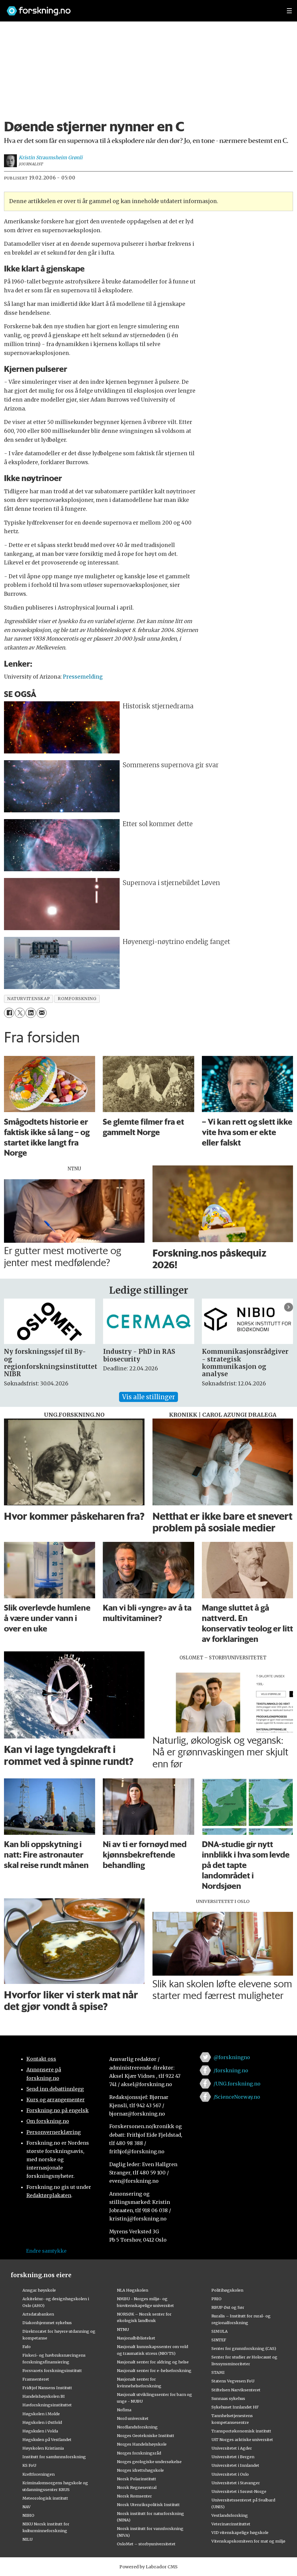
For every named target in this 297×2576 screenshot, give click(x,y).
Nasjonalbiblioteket (136, 2337)
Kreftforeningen (38, 2474)
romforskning (77, 998)
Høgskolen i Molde (41, 2413)
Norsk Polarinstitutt (136, 2478)
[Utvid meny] (289, 10)
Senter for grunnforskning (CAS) (243, 2348)
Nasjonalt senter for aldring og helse (153, 2361)
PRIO (216, 2298)
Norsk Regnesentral (136, 2487)
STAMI (218, 2372)
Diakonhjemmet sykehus (47, 2322)
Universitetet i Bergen (232, 2456)
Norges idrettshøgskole (140, 2470)
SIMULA (219, 2331)
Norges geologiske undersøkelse (149, 2461)
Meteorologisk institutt (45, 2498)
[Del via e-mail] (42, 1013)
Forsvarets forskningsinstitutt (52, 2370)
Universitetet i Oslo (230, 2474)
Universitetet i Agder (231, 2448)
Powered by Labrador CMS (148, 2567)
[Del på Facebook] (9, 1013)
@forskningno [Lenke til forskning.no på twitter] (232, 2057)
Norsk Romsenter (134, 2495)
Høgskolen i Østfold (42, 2422)
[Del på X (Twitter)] (20, 1013)
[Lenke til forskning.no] (141, 8)
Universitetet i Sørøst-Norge (238, 2491)
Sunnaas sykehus (228, 2398)
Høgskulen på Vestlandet (46, 2439)
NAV (26, 2506)
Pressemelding (83, 676)
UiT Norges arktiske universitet (242, 2439)
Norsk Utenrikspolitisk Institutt (148, 2504)
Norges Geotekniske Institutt (145, 2435)
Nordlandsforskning (137, 2426)
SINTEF (218, 2339)
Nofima (124, 2409)
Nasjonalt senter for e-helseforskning (154, 2370)
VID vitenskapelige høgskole (239, 2532)
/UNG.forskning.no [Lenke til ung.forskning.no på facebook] (237, 2084)
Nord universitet (132, 2418)
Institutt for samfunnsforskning (54, 2456)
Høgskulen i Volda (40, 2430)
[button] (288, 1307)
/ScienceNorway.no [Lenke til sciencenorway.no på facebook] (237, 2097)
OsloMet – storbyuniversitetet (146, 2543)
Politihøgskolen (227, 2290)
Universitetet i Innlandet (235, 2465)
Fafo (26, 2346)
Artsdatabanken (38, 2314)
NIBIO (28, 2515)
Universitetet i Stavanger (235, 2482)
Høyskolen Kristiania (43, 2448)
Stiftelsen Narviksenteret (235, 2389)
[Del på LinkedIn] (30, 1013)
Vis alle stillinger (148, 1397)
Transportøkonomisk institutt (241, 2430)
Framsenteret (35, 2379)
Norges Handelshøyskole (142, 2444)
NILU (27, 2539)
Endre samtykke (46, 2251)
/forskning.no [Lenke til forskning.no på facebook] (231, 2070)
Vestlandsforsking (229, 2515)
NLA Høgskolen (132, 2290)
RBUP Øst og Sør (227, 2307)
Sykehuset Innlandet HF (235, 2407)
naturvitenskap (28, 998)
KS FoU (29, 2465)
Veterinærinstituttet (230, 2523)
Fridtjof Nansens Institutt (47, 2387)
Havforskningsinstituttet (47, 2404)
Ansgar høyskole (39, 2290)
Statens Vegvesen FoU (232, 2380)
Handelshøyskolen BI (43, 2396)
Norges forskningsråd (139, 2453)
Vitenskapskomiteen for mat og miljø (248, 2541)
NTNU (123, 2329)
